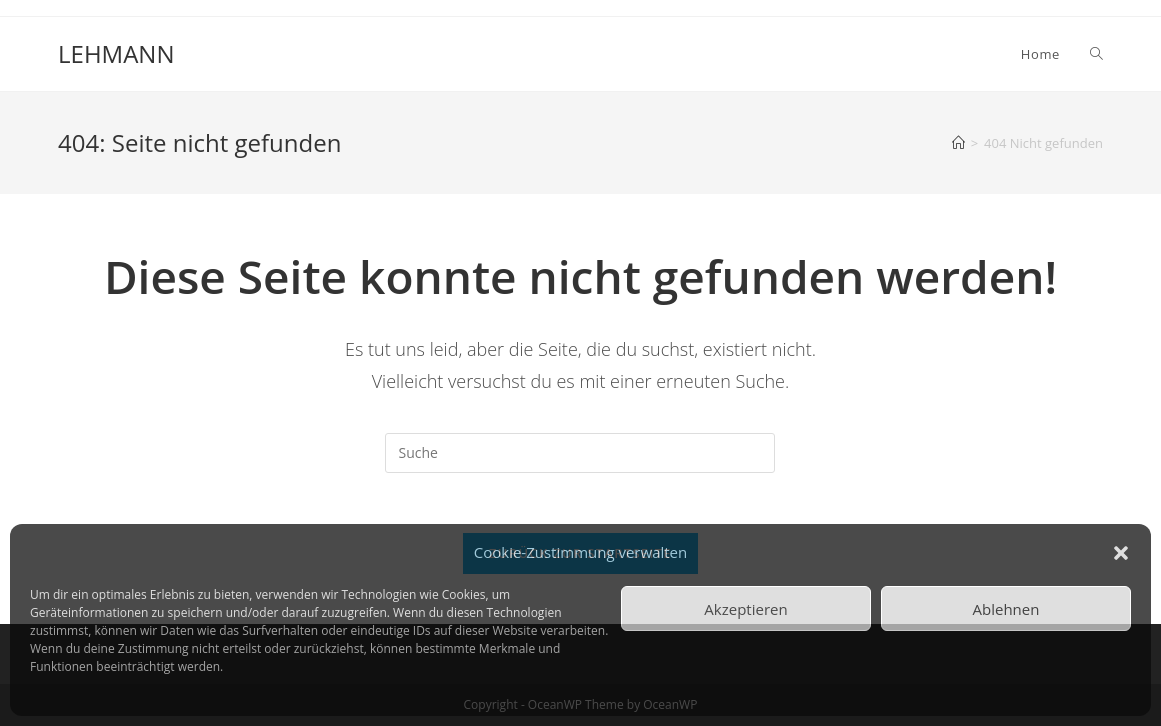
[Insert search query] (580, 453)
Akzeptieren (745, 609)
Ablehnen (1006, 609)
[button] (1121, 553)
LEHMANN (116, 53)
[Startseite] (958, 143)
